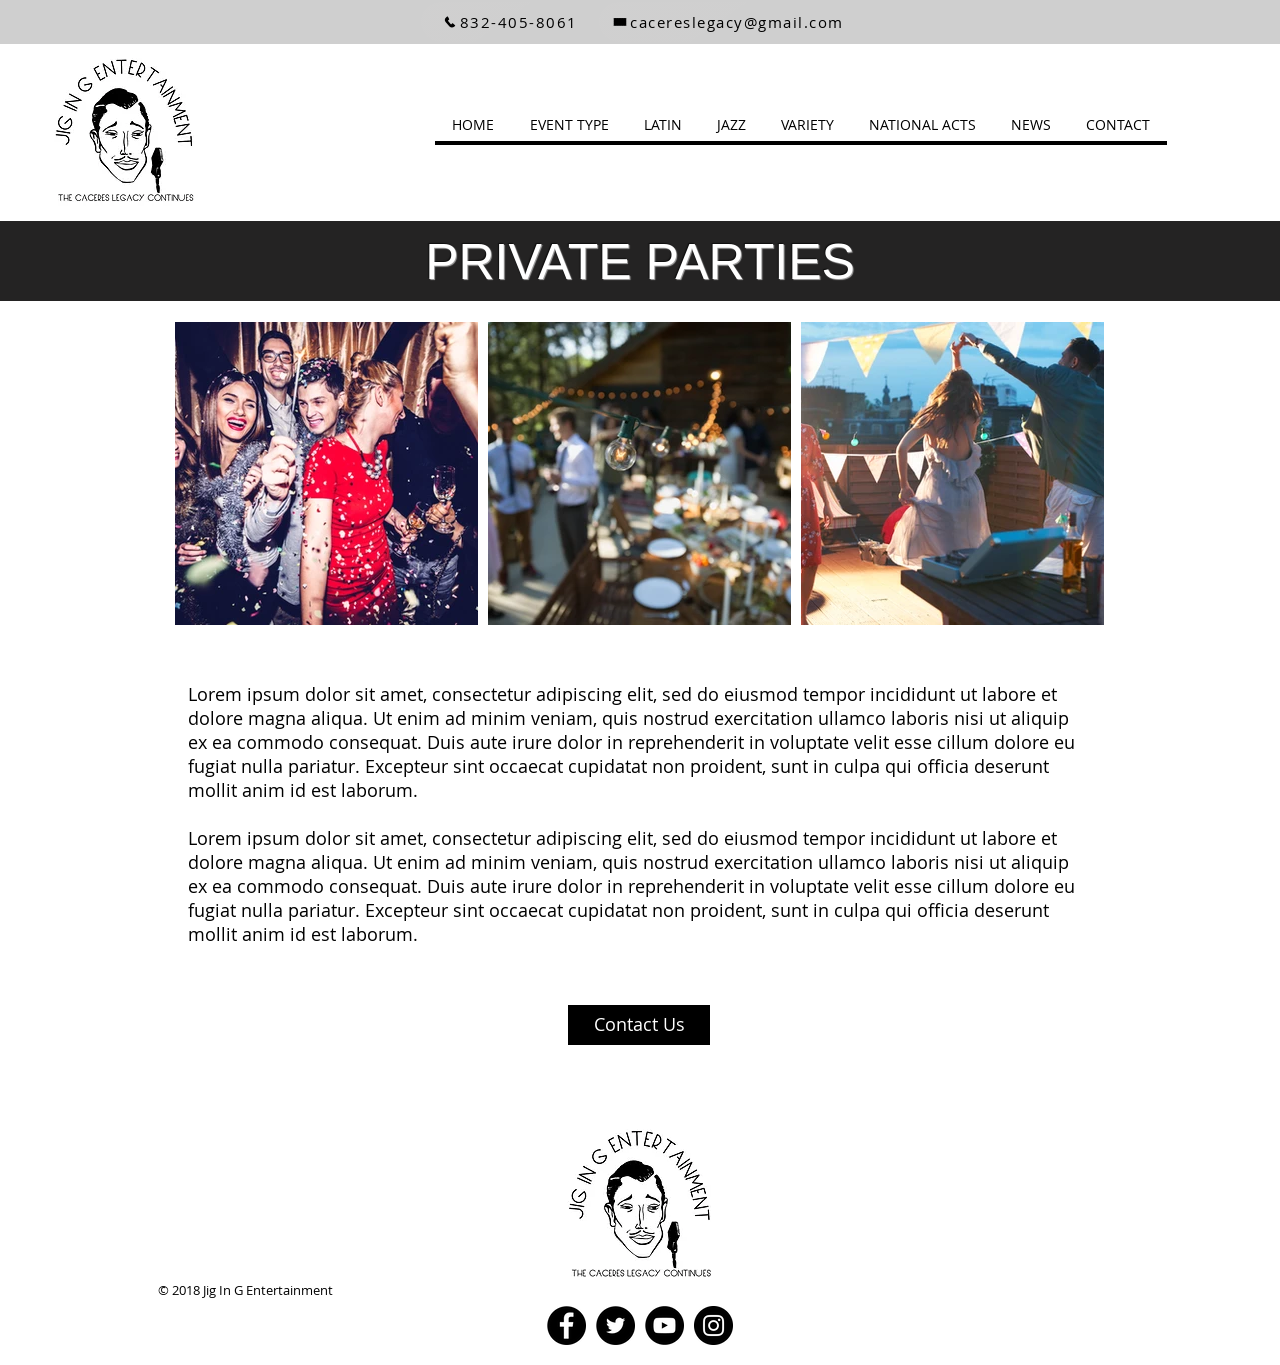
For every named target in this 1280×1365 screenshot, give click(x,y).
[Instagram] (713, 1325)
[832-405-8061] (510, 22)
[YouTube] (664, 1325)
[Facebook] (566, 1325)
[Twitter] (615, 1325)
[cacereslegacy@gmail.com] (728, 22)
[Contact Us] (639, 1025)
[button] (569, 124)
